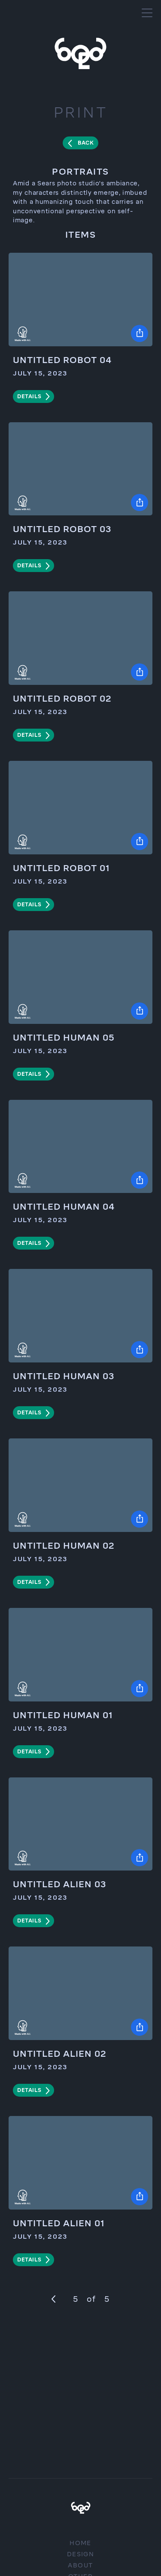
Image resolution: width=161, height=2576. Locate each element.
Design (80, 2554)
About (80, 2565)
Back (86, 143)
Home (80, 2543)
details (29, 397)
